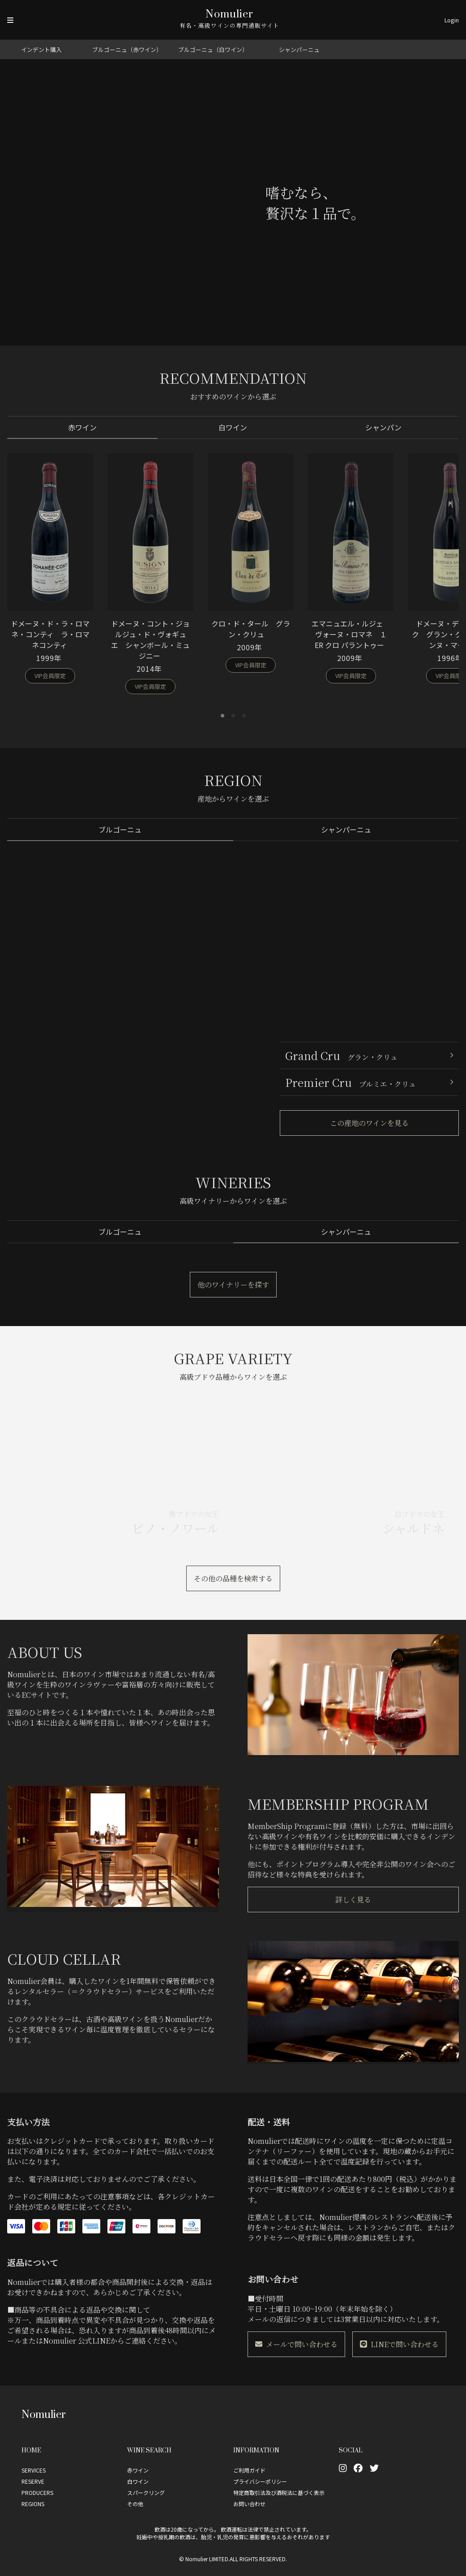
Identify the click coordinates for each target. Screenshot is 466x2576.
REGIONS (32, 2503)
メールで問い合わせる (296, 2344)
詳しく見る (353, 1899)
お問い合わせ (249, 2503)
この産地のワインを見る (369, 1119)
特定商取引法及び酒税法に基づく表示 (279, 2492)
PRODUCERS (37, 2492)
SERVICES (33, 2470)
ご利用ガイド (249, 2470)
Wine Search (149, 2450)
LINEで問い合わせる (399, 2344)
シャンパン (384, 425)
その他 (135, 2503)
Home (31, 2450)
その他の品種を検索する (233, 1573)
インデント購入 (41, 49)
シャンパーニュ (299, 49)
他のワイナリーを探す (233, 1280)
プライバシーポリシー (260, 2481)
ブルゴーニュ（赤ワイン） (127, 49)
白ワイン (232, 425)
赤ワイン (82, 425)
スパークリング (146, 2492)
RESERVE (32, 2481)
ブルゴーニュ (119, 826)
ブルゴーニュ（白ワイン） (213, 49)
